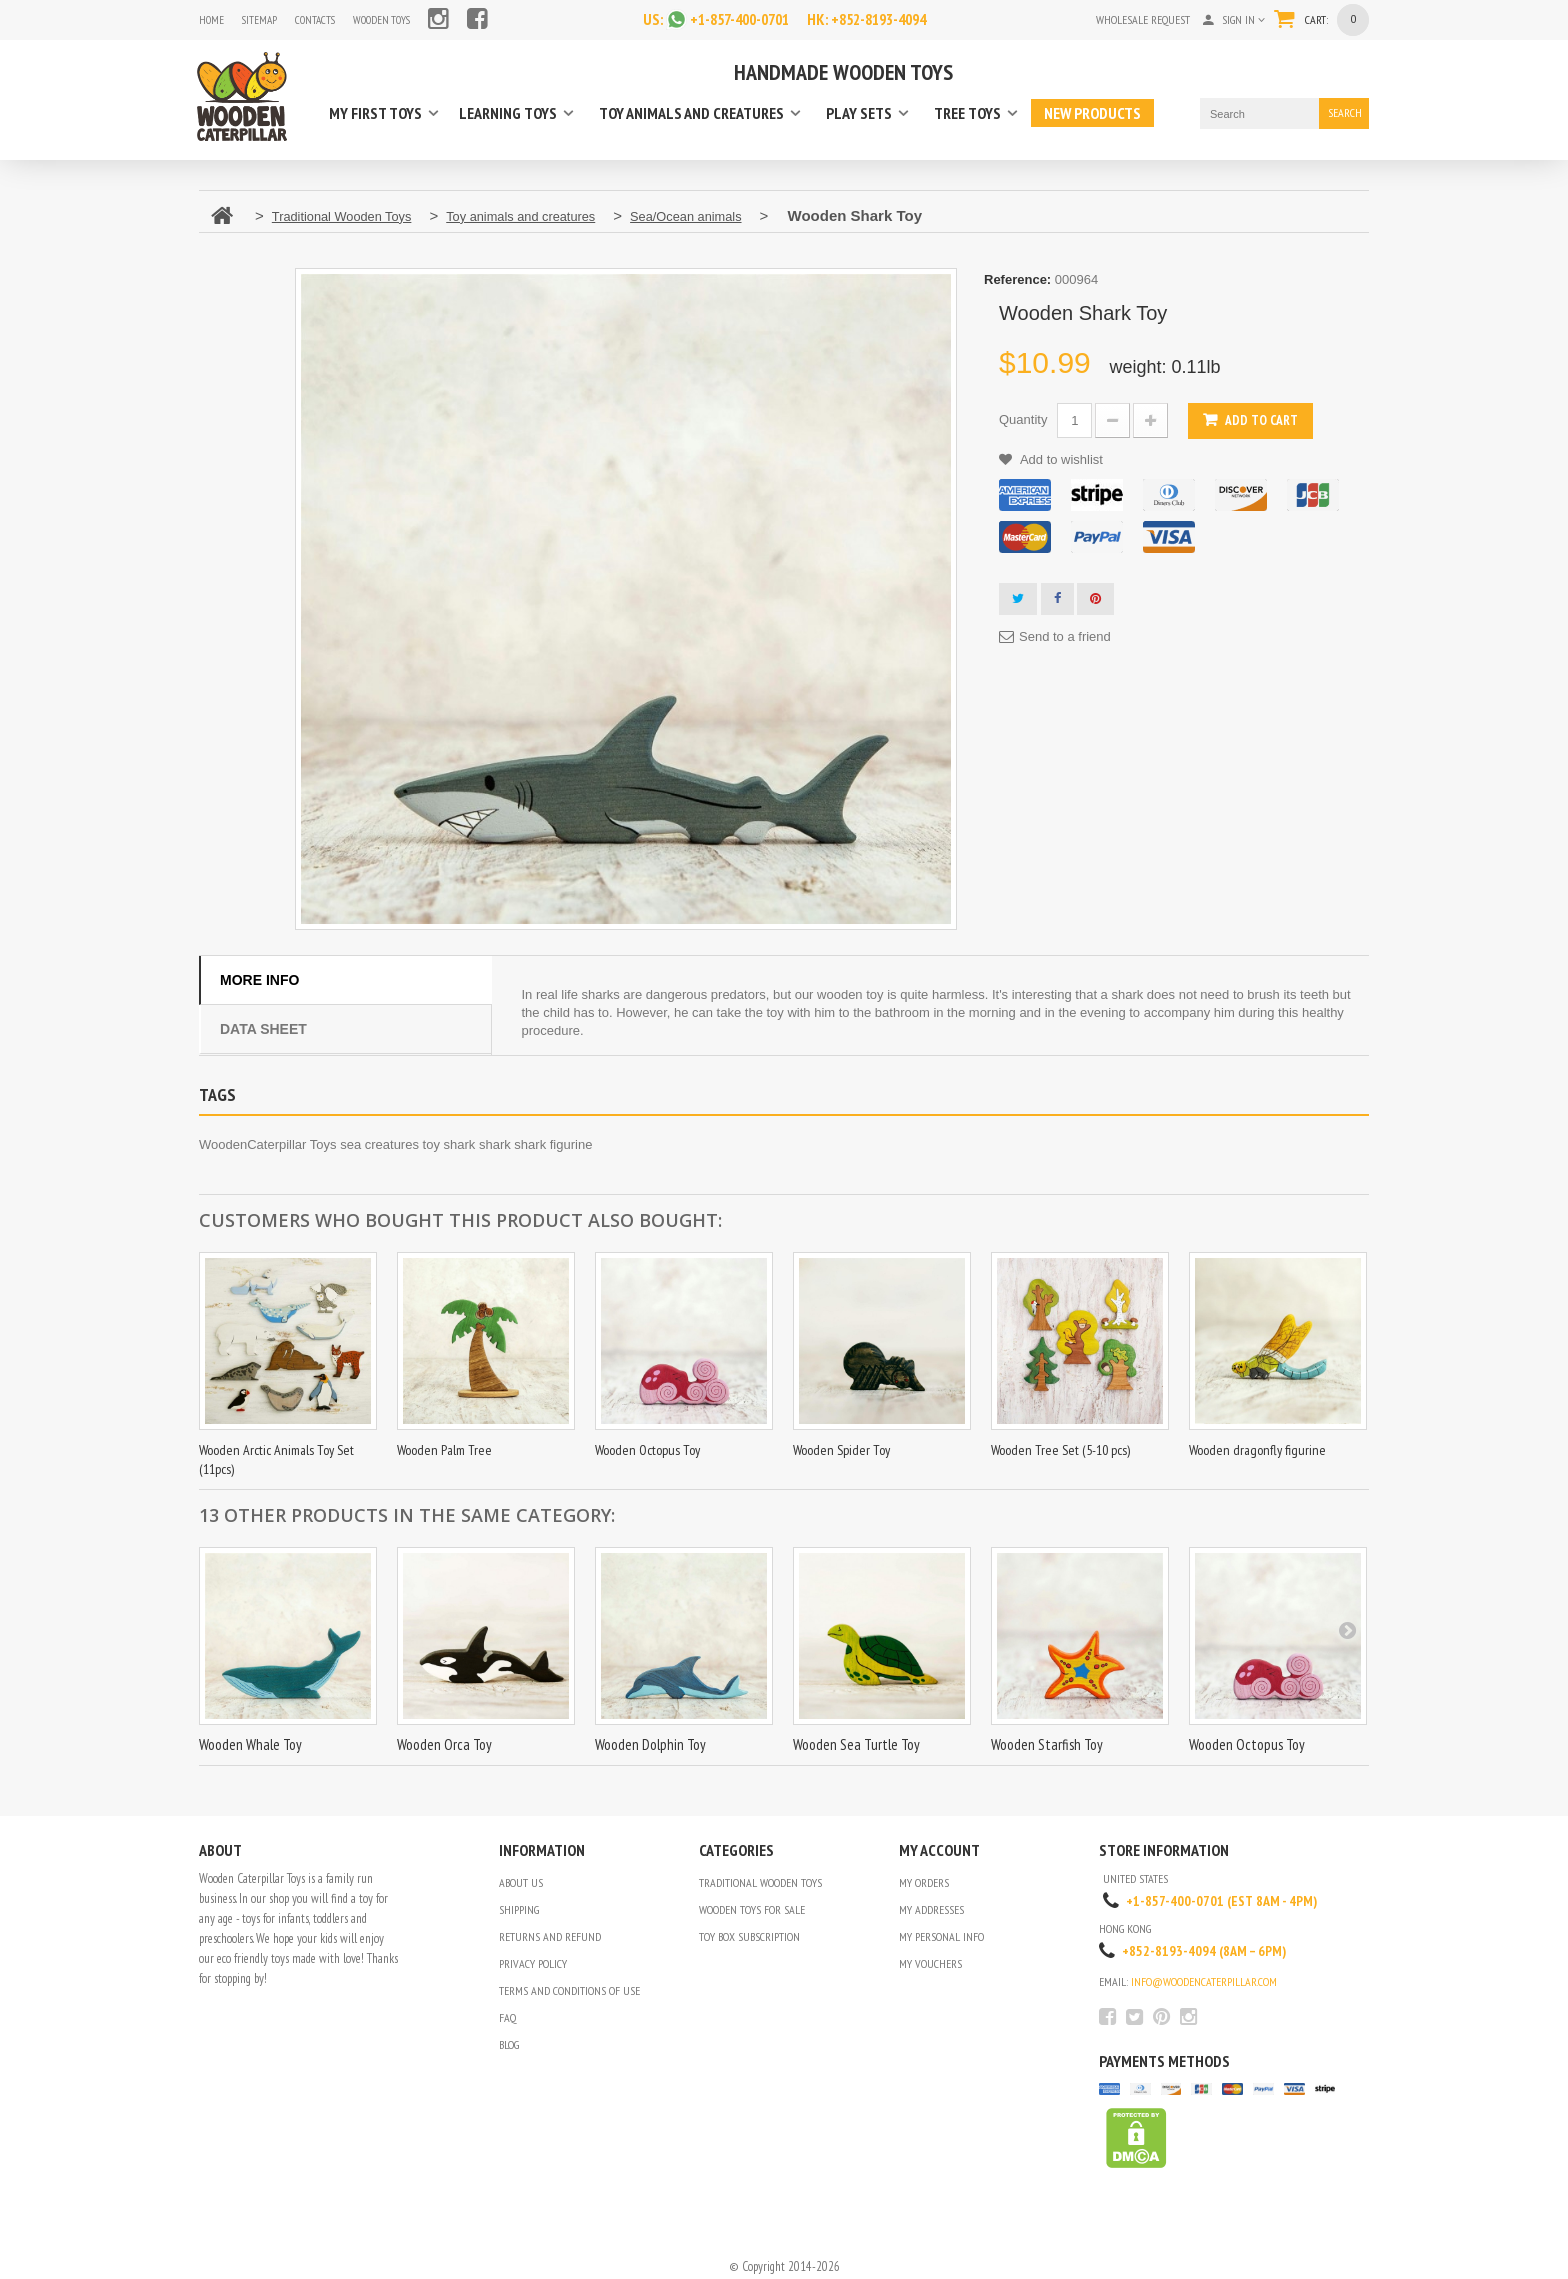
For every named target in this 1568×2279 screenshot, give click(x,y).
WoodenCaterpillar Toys (268, 1143)
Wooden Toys (390, 19)
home (212, 19)
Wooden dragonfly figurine (1257, 1449)
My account (939, 1849)
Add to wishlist (1060, 458)
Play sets (859, 113)
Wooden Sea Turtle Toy (856, 1743)
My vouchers (930, 1962)
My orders (924, 1881)
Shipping (519, 1908)
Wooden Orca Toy (444, 1743)
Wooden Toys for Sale (752, 1908)
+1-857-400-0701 (734, 19)
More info (259, 979)
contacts (319, 19)
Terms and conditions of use (569, 1989)
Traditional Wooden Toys (760, 1881)
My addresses (931, 1908)
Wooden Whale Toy (250, 1743)
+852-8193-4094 (884, 19)
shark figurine (553, 1143)
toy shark (449, 1143)
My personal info (941, 1935)
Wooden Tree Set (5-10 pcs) (1060, 1449)
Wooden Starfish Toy (1047, 1743)
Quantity (1023, 418)
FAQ (507, 2016)
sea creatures (379, 1143)
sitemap (261, 19)
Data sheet (263, 1028)
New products (1092, 113)
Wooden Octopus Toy (647, 1449)
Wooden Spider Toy (841, 1449)
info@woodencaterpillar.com (1204, 1980)
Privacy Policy (533, 1962)
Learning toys (508, 113)
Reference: (1017, 278)
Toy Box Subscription (749, 1935)
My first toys (375, 113)
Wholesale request (1136, 19)
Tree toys (967, 113)
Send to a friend (1065, 635)
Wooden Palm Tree (444, 1449)
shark (495, 1143)
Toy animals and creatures (691, 113)
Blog (509, 2043)
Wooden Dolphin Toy (650, 1743)
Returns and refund (550, 1935)
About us (521, 1881)
